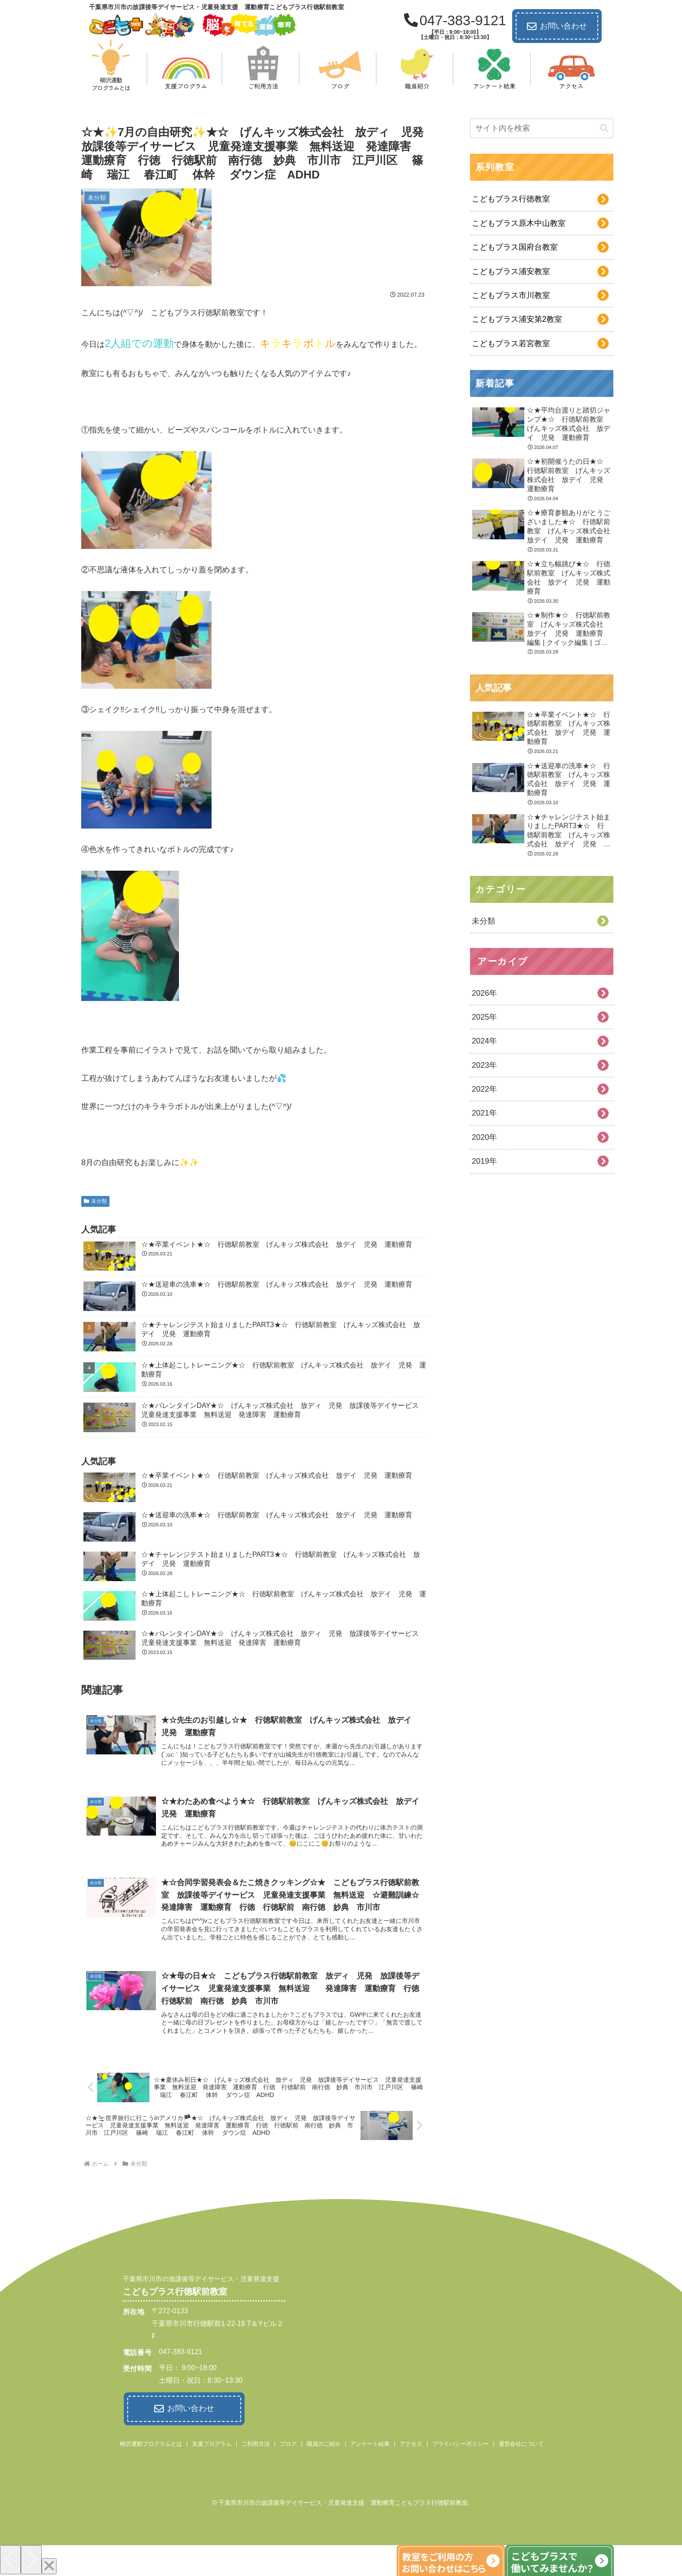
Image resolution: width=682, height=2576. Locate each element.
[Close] (49, 2565)
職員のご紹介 (324, 2443)
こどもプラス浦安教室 (511, 271)
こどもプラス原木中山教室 (519, 223)
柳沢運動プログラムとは (151, 2443)
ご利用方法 (256, 2443)
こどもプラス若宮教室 (511, 343)
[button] (604, 128)
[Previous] (10, 2558)
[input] (541, 128)
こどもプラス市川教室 (511, 295)
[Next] (31, 2558)
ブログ (288, 2443)
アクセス (411, 2443)
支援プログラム (212, 2443)
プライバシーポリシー (460, 2443)
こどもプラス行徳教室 (511, 199)
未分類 (95, 1201)
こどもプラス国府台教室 (515, 247)
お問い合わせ (557, 26)
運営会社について (521, 2443)
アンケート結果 (370, 2443)
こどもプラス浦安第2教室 (517, 319)
